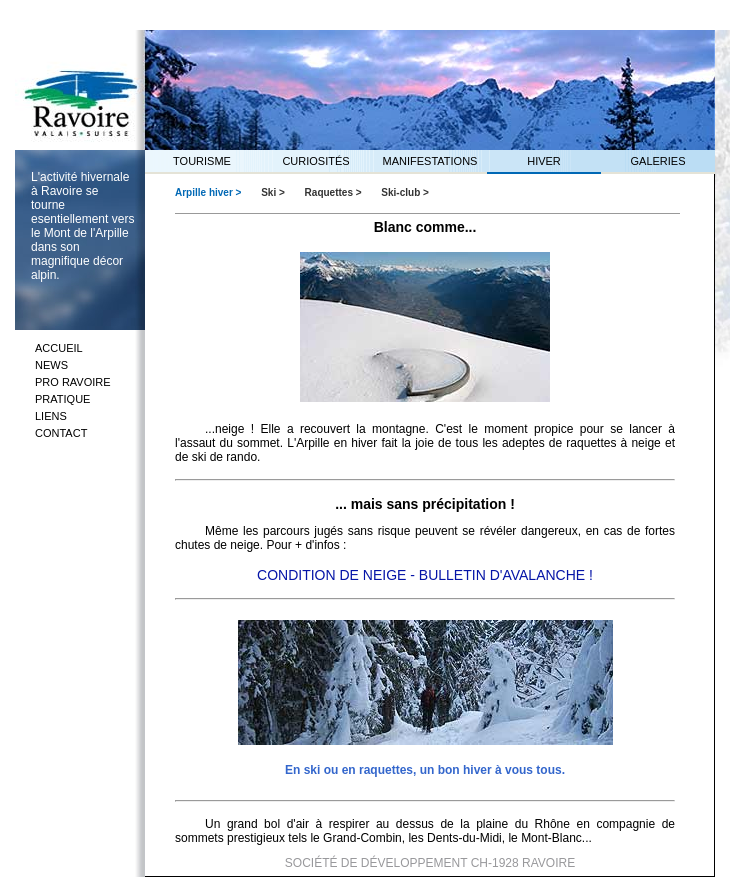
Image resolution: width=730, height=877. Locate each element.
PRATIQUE (62, 399)
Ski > (274, 192)
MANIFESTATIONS (430, 161)
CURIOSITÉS (315, 161)
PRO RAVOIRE (73, 382)
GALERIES (657, 161)
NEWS (51, 365)
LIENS (51, 416)
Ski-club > (405, 192)
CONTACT (61, 433)
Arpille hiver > (209, 192)
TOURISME (202, 161)
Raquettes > (335, 192)
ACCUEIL (59, 348)
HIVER (544, 161)
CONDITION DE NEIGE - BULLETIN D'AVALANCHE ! (425, 575)
